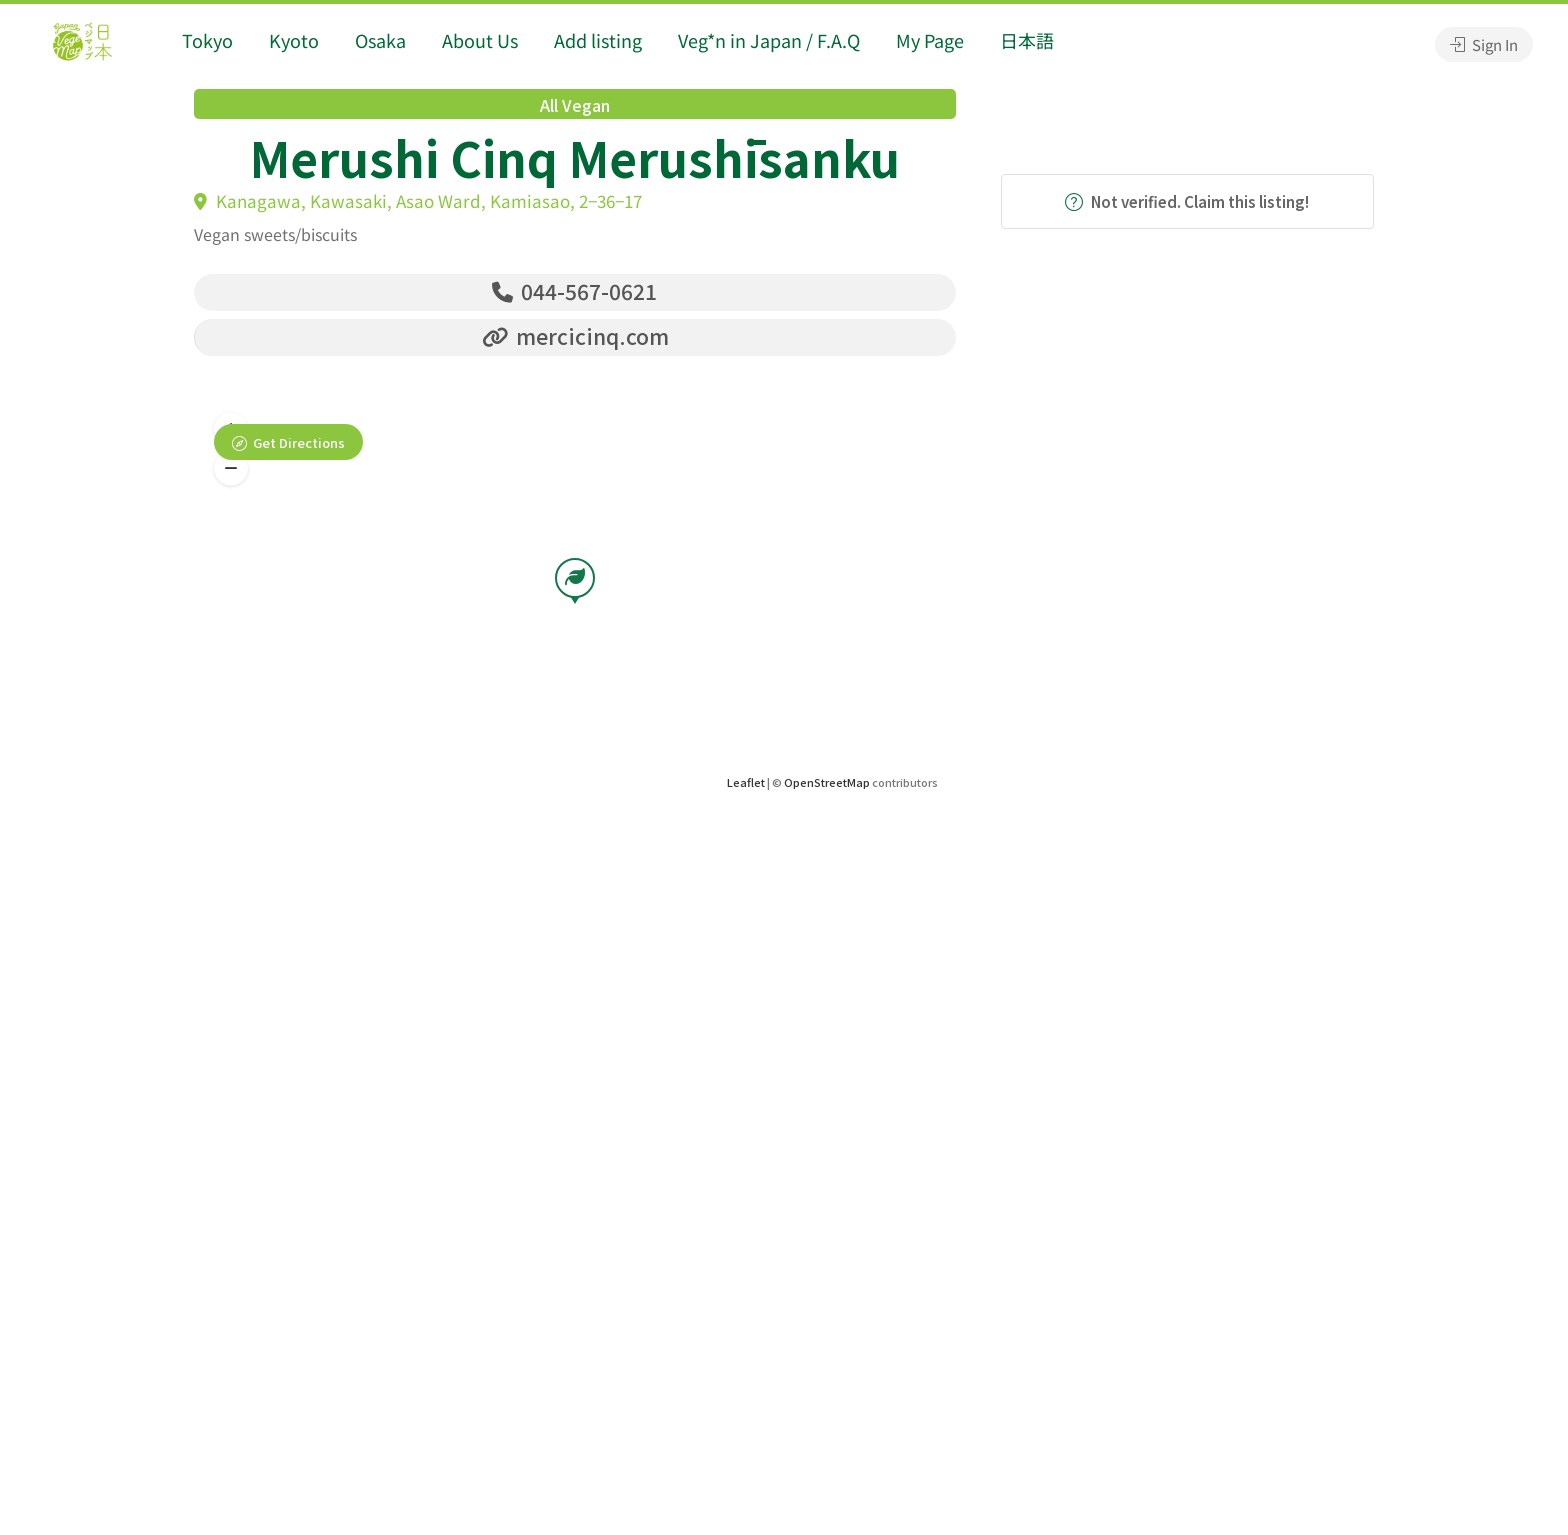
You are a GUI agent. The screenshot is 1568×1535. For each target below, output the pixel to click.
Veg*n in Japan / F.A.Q (769, 40)
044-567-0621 (574, 291)
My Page (930, 40)
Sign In (1484, 44)
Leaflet (746, 782)
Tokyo (207, 40)
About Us (480, 40)
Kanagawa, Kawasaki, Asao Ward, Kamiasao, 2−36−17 (418, 200)
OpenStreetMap (827, 782)
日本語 (1027, 40)
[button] (231, 469)
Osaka (380, 40)
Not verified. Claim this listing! (1187, 201)
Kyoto (294, 40)
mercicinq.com (575, 336)
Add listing (598, 40)
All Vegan (575, 105)
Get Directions (299, 442)
